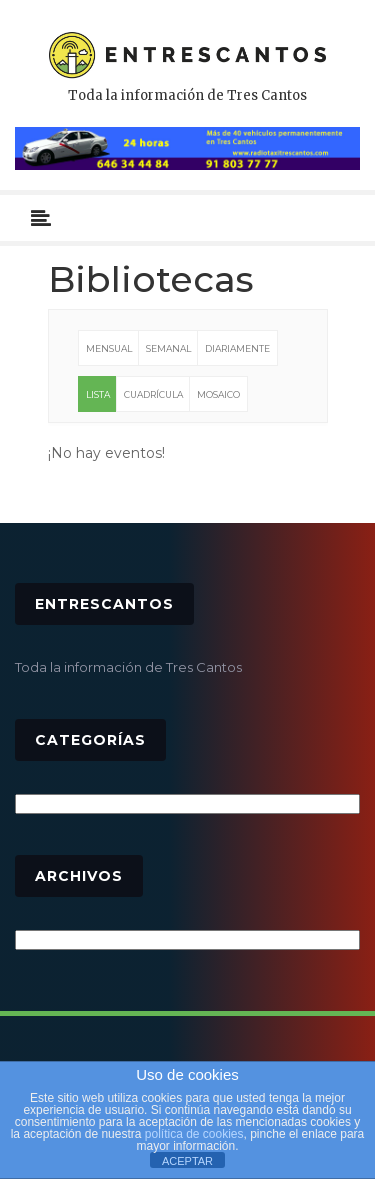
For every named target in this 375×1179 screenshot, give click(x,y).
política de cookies (194, 1134)
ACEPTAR (187, 1161)
